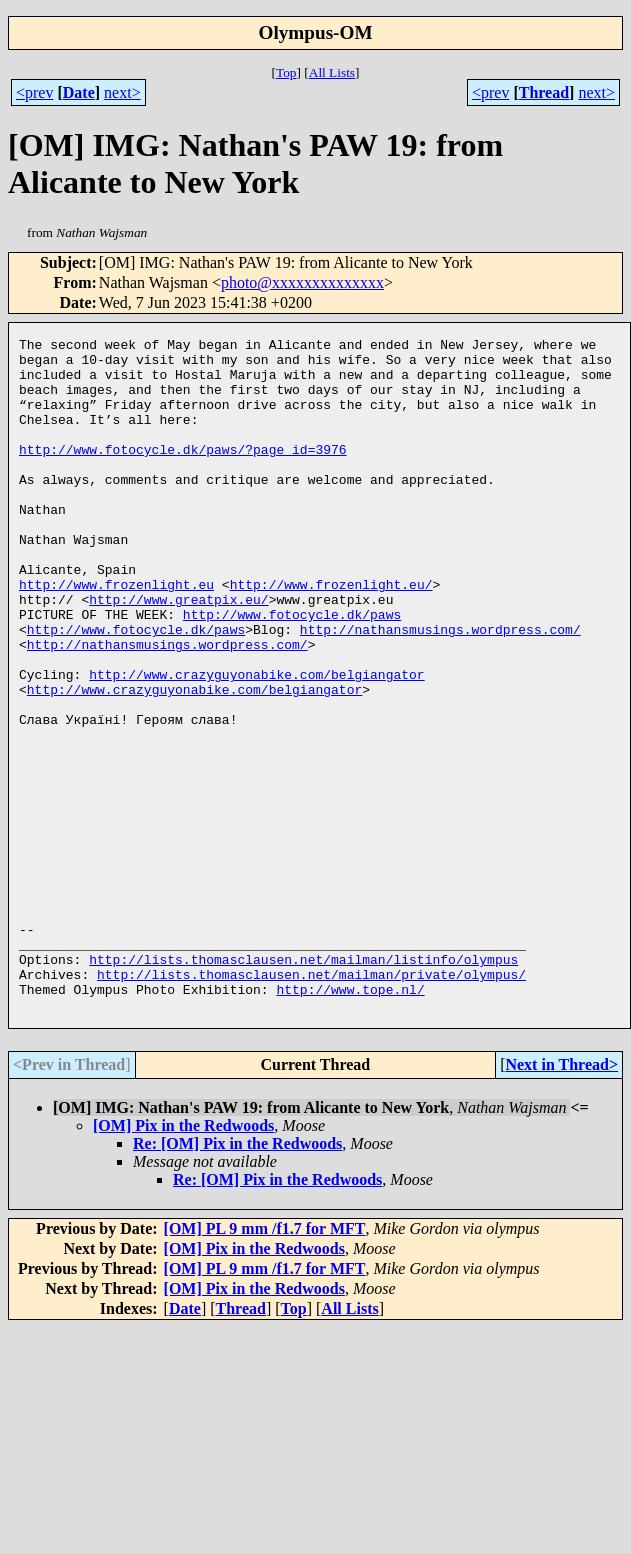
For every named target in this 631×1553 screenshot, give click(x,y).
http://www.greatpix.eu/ (178, 653)
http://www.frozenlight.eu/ (331, 635)
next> (122, 92)
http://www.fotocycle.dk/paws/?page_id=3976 (183, 473)
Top (286, 72)
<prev (34, 92)
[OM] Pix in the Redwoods (183, 1260)
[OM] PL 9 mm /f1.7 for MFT (265, 1363)
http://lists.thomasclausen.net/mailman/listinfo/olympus (303, 1085)
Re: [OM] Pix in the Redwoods (237, 1278)
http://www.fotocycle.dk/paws (292, 671)
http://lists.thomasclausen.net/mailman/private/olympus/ (311, 1103)
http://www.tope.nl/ (350, 1121)
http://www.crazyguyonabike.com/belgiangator (256, 743)
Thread (544, 92)
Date (79, 92)
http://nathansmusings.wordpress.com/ (440, 689)
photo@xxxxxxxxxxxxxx (302, 282)
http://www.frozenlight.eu (116, 635)
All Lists (332, 72)
